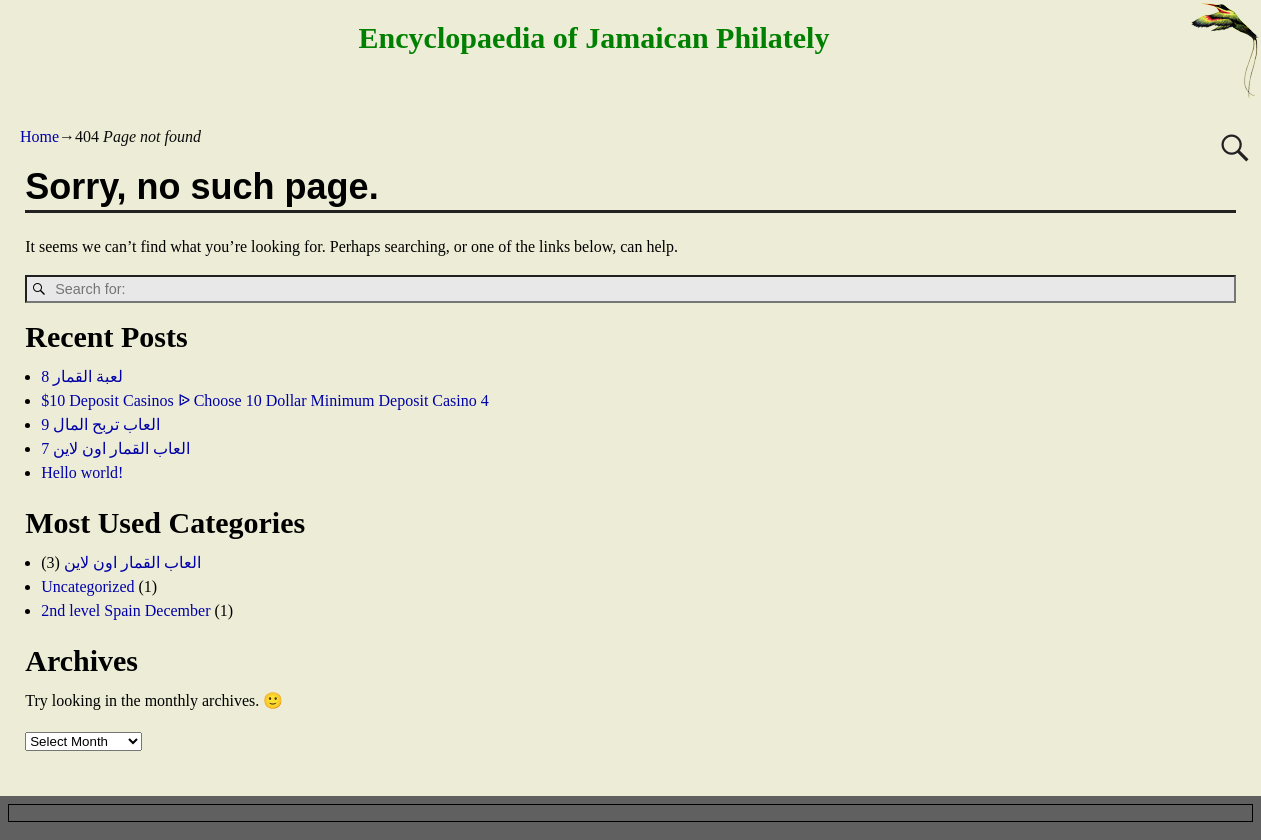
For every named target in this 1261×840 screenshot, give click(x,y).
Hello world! (82, 472)
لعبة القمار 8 (82, 376)
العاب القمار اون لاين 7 (115, 448)
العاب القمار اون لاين (132, 562)
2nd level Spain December (125, 610)
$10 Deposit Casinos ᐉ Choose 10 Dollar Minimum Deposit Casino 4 (265, 400)
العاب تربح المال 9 (100, 424)
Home (39, 136)
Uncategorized (87, 586)
